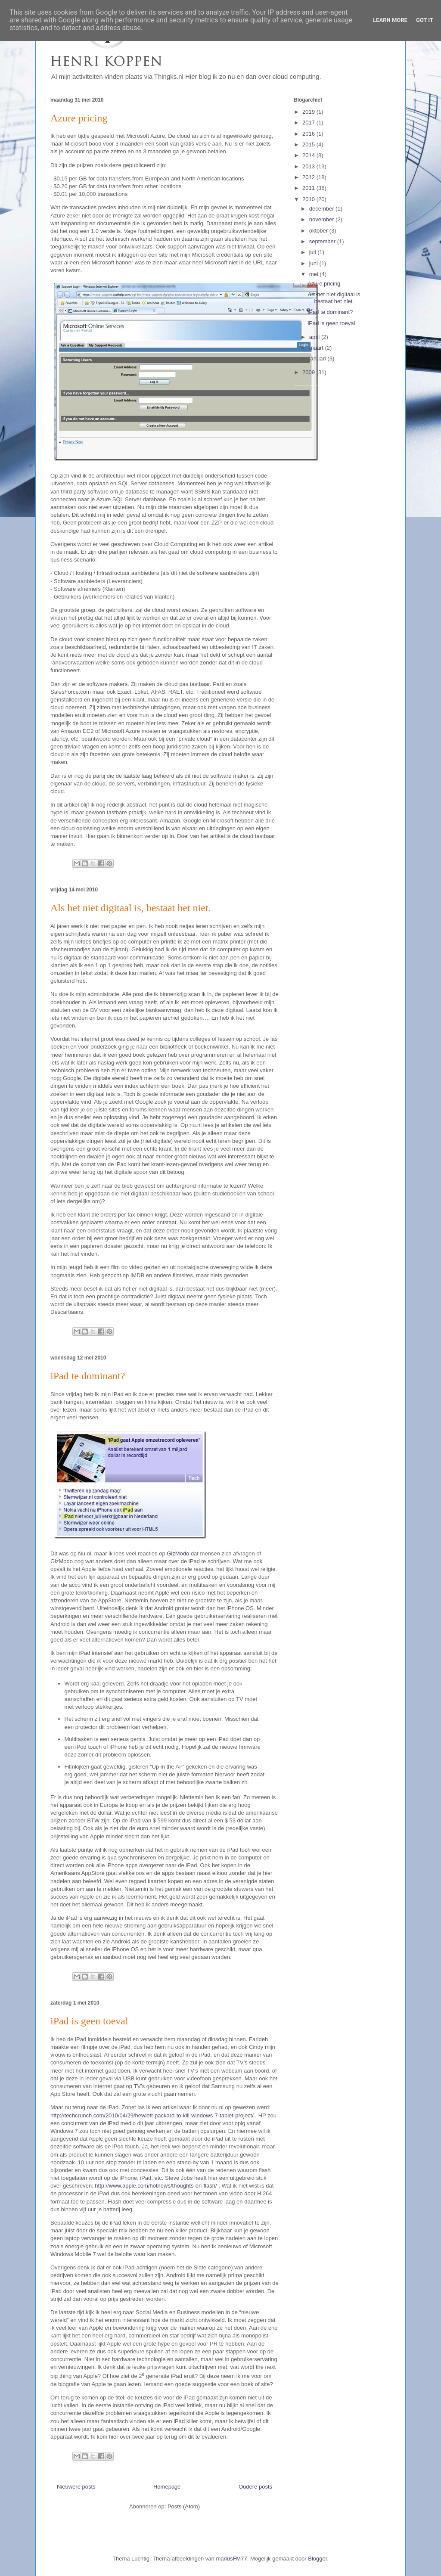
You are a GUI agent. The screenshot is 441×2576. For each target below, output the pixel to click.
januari (318, 358)
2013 (309, 166)
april (315, 337)
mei (314, 274)
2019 (309, 112)
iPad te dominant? (87, 1375)
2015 (309, 144)
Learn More (390, 20)
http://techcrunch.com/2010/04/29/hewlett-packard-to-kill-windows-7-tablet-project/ (152, 2115)
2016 (309, 133)
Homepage (167, 2486)
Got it (424, 20)
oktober (319, 230)
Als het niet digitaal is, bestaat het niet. (130, 907)
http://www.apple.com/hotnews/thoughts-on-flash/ (156, 2185)
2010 (309, 199)
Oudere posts (255, 2486)
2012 (309, 177)
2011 (309, 188)
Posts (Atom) (184, 2506)
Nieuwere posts (76, 2486)
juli (313, 252)
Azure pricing (79, 118)
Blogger (317, 2558)
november (322, 219)
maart (317, 348)
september (323, 241)
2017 (309, 122)
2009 (309, 372)
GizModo (178, 1553)
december (322, 208)
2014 (309, 155)
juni (314, 263)
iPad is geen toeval (89, 2021)
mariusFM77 (231, 2558)
